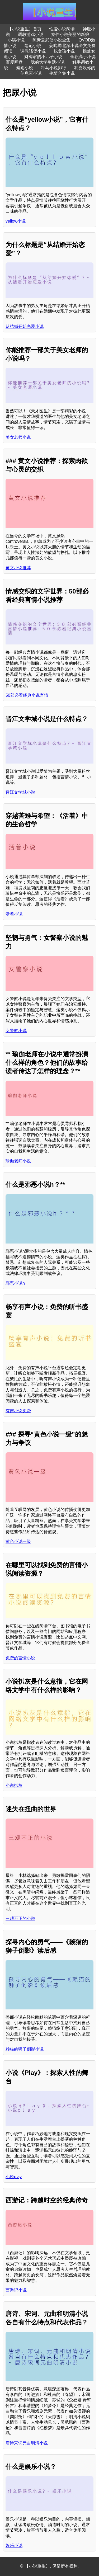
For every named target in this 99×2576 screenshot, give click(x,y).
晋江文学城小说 (20, 792)
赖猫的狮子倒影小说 (25, 2049)
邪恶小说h (15, 1283)
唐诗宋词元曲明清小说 (27, 2443)
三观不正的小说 (20, 1918)
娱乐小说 (14, 2545)
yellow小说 (16, 221)
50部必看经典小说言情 (27, 695)
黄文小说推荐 (18, 568)
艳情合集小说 (62, 73)
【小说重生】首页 (24, 29)
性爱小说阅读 (62, 29)
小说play (14, 2176)
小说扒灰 (14, 1785)
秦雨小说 (24, 67)
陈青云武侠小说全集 (51, 40)
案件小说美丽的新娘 (70, 34)
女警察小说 (16, 1030)
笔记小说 (32, 45)
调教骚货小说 (33, 51)
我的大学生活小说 (47, 62)
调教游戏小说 (30, 34)
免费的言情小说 (20, 1658)
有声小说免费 (18, 1411)
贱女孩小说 (64, 51)
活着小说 (14, 914)
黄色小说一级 (18, 1541)
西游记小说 (16, 2290)
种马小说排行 (53, 67)
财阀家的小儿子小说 (43, 56)
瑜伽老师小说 (18, 1161)
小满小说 (16, 40)
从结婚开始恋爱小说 (25, 326)
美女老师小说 (18, 437)
